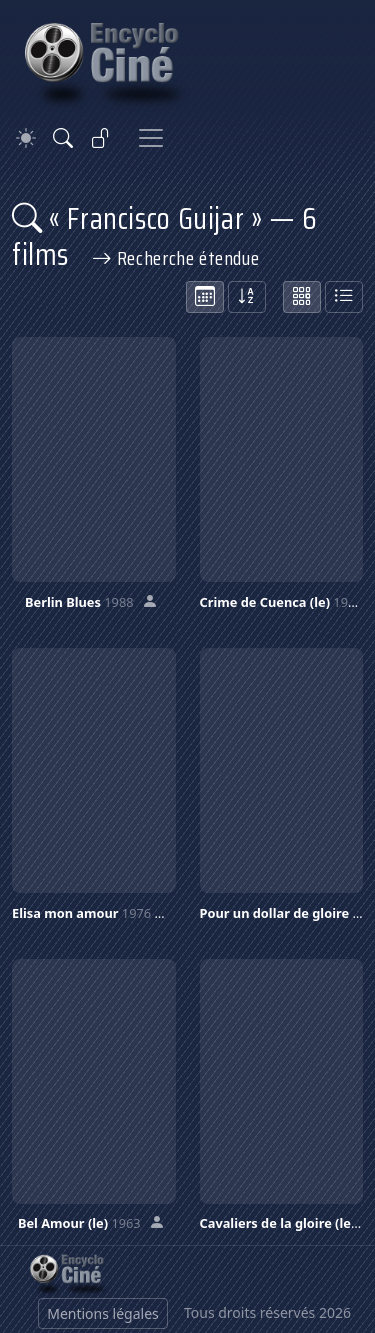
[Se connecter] (101, 138)
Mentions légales (103, 1313)
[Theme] (26, 138)
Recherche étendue (176, 258)
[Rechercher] (63, 138)
